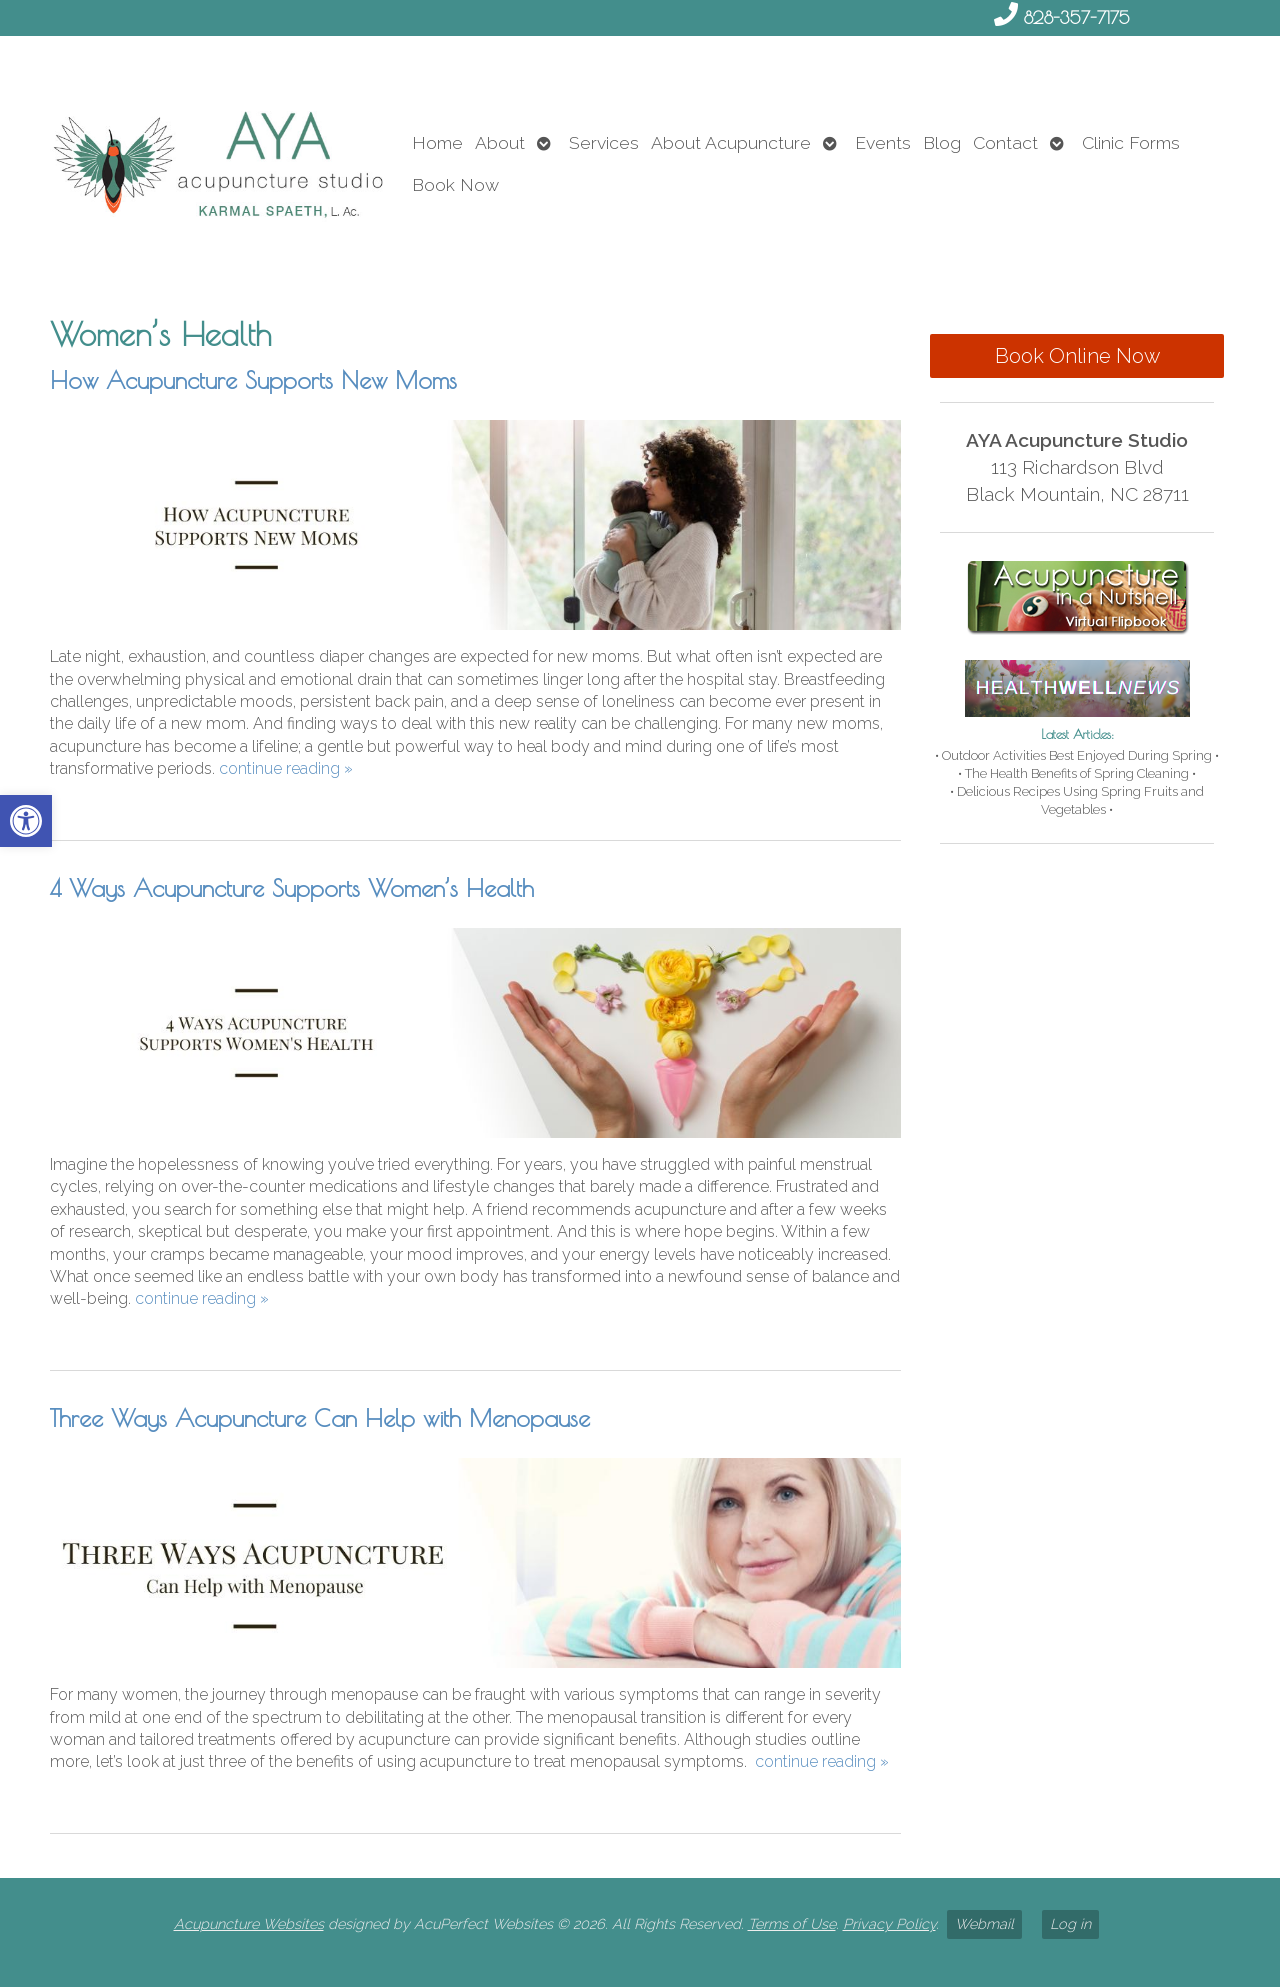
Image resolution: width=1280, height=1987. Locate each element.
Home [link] (437, 142)
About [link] (500, 142)
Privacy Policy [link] (889, 1923)
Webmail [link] (984, 1923)
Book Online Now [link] (1077, 356)
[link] (26, 821)
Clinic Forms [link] (1131, 142)
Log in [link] (1070, 1923)
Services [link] (604, 142)
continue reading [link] (286, 768)
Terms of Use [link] (792, 1923)
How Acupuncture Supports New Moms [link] (253, 380)
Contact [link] (1005, 142)
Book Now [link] (455, 184)
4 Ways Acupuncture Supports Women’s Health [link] (292, 888)
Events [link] (883, 142)
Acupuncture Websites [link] (249, 1923)
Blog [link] (942, 142)
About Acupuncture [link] (731, 142)
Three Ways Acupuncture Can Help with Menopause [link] (320, 1418)
